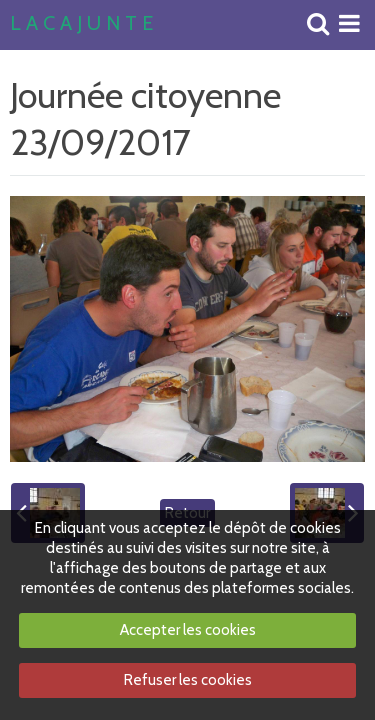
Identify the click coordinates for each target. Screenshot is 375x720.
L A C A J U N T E (81, 24)
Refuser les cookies (188, 680)
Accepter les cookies (188, 630)
